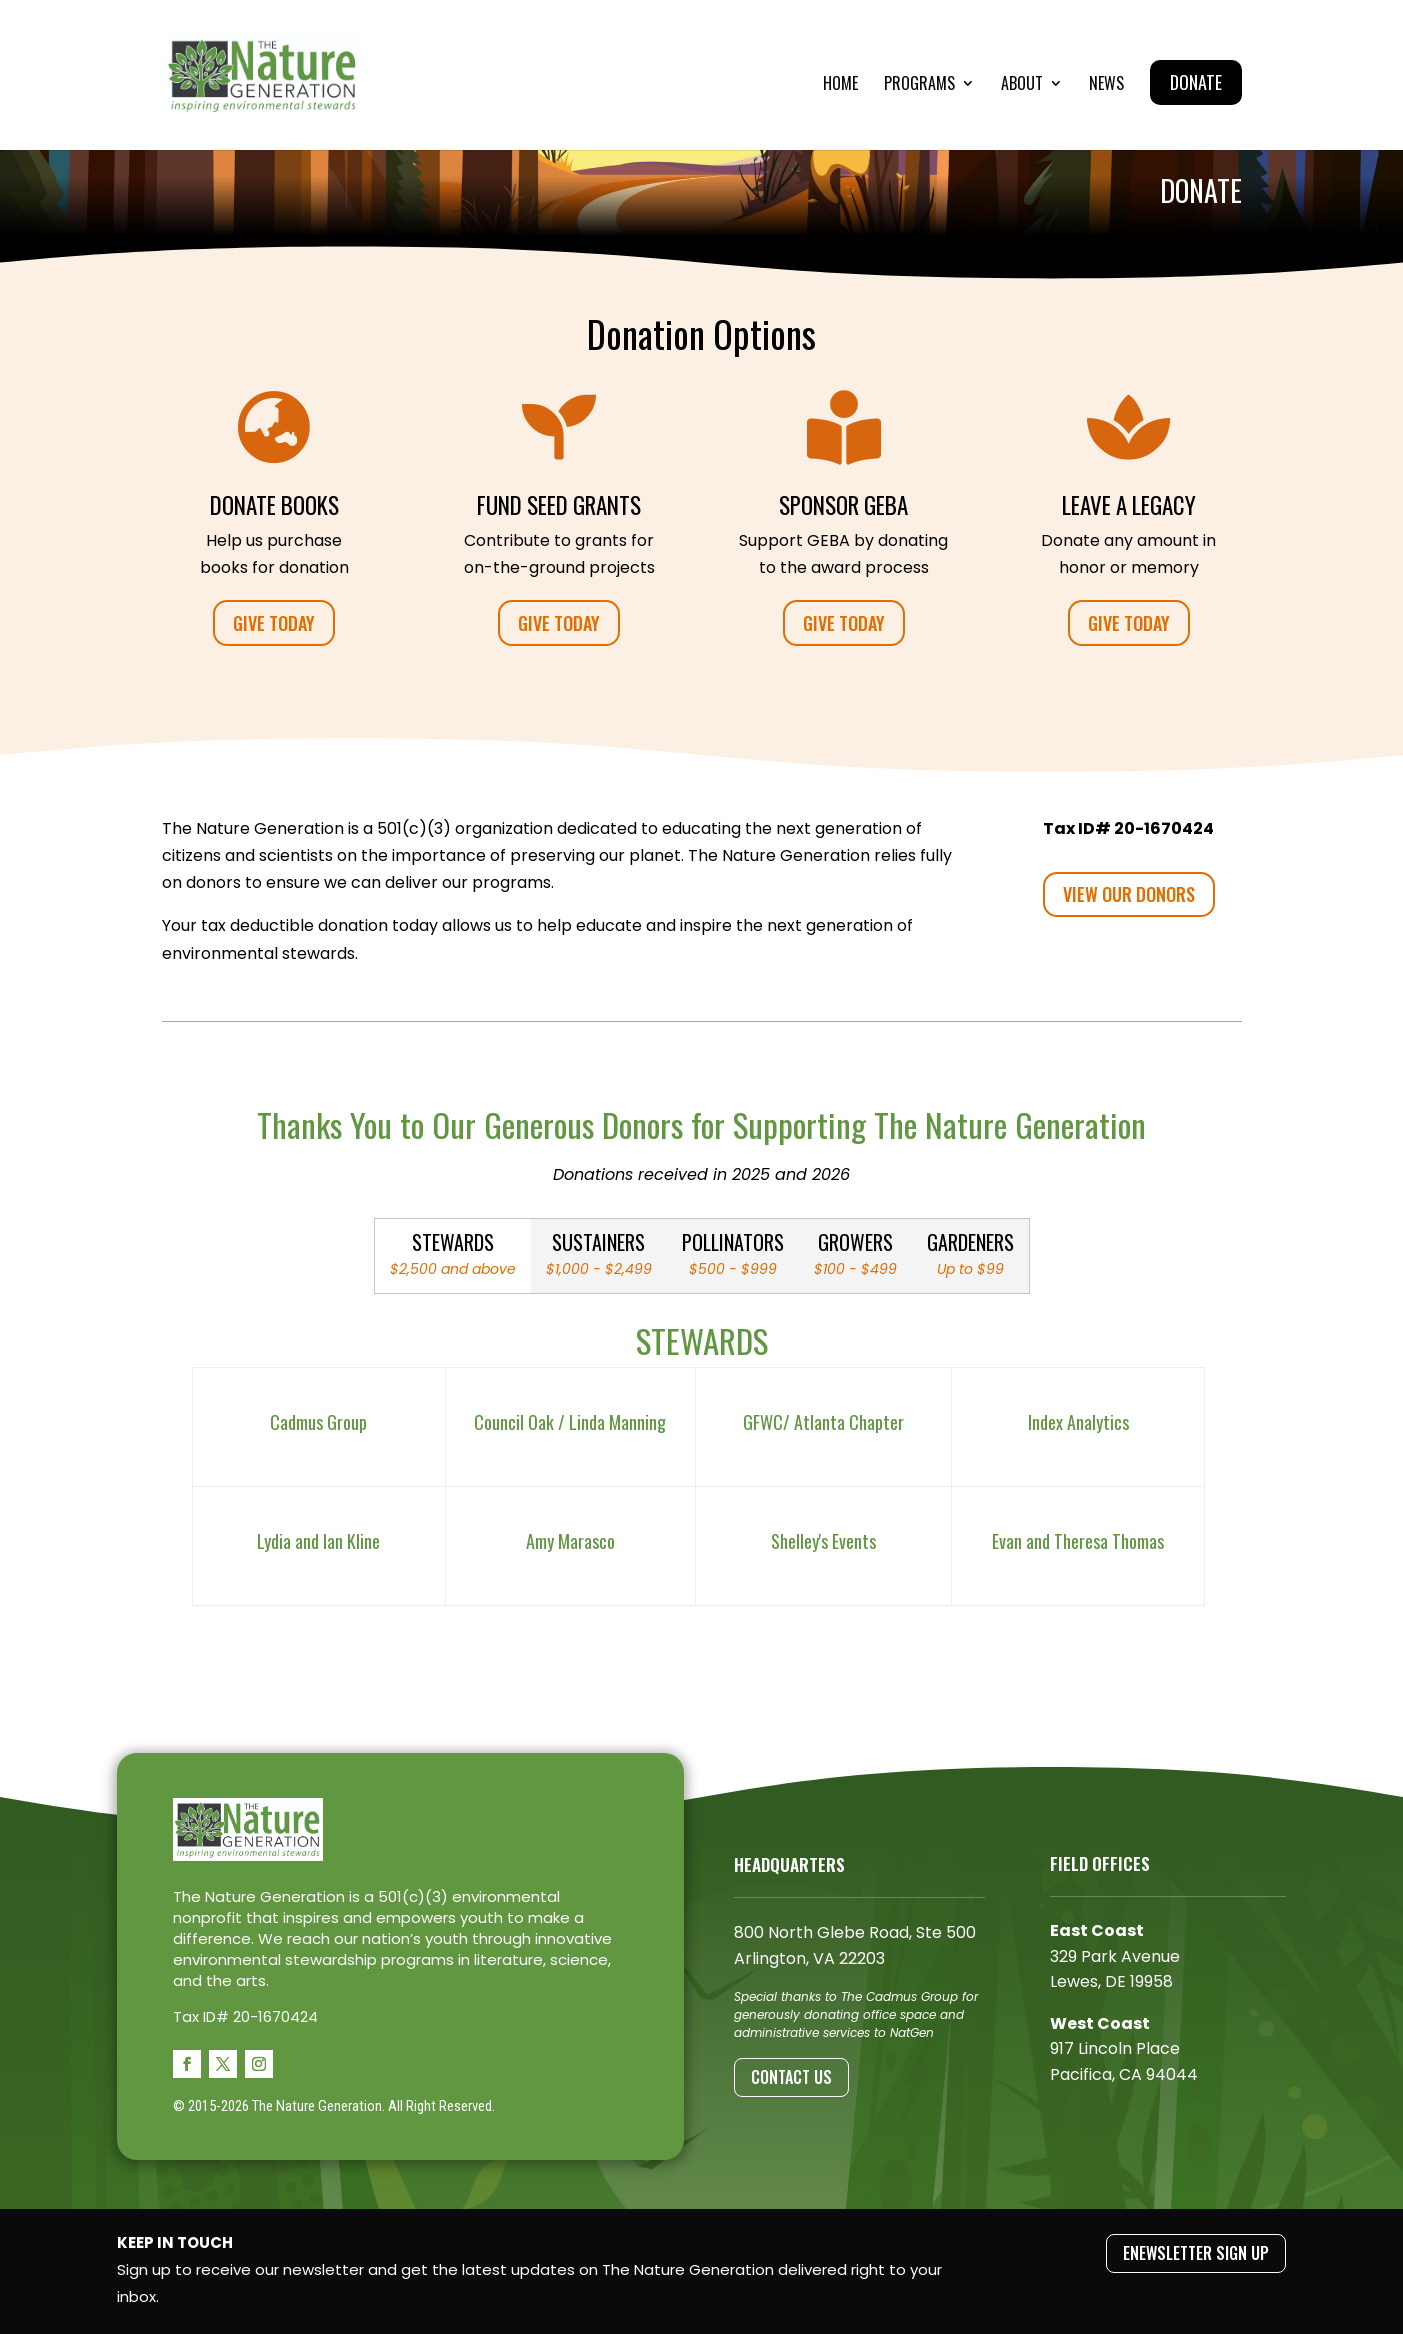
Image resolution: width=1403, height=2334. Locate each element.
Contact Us (791, 2077)
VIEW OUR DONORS (1129, 894)
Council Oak (514, 1422)
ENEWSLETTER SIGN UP (1196, 2253)
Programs (919, 85)
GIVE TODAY (274, 623)
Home (840, 85)
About (1022, 85)
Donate (1196, 82)
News (1106, 85)
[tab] (453, 1256)
